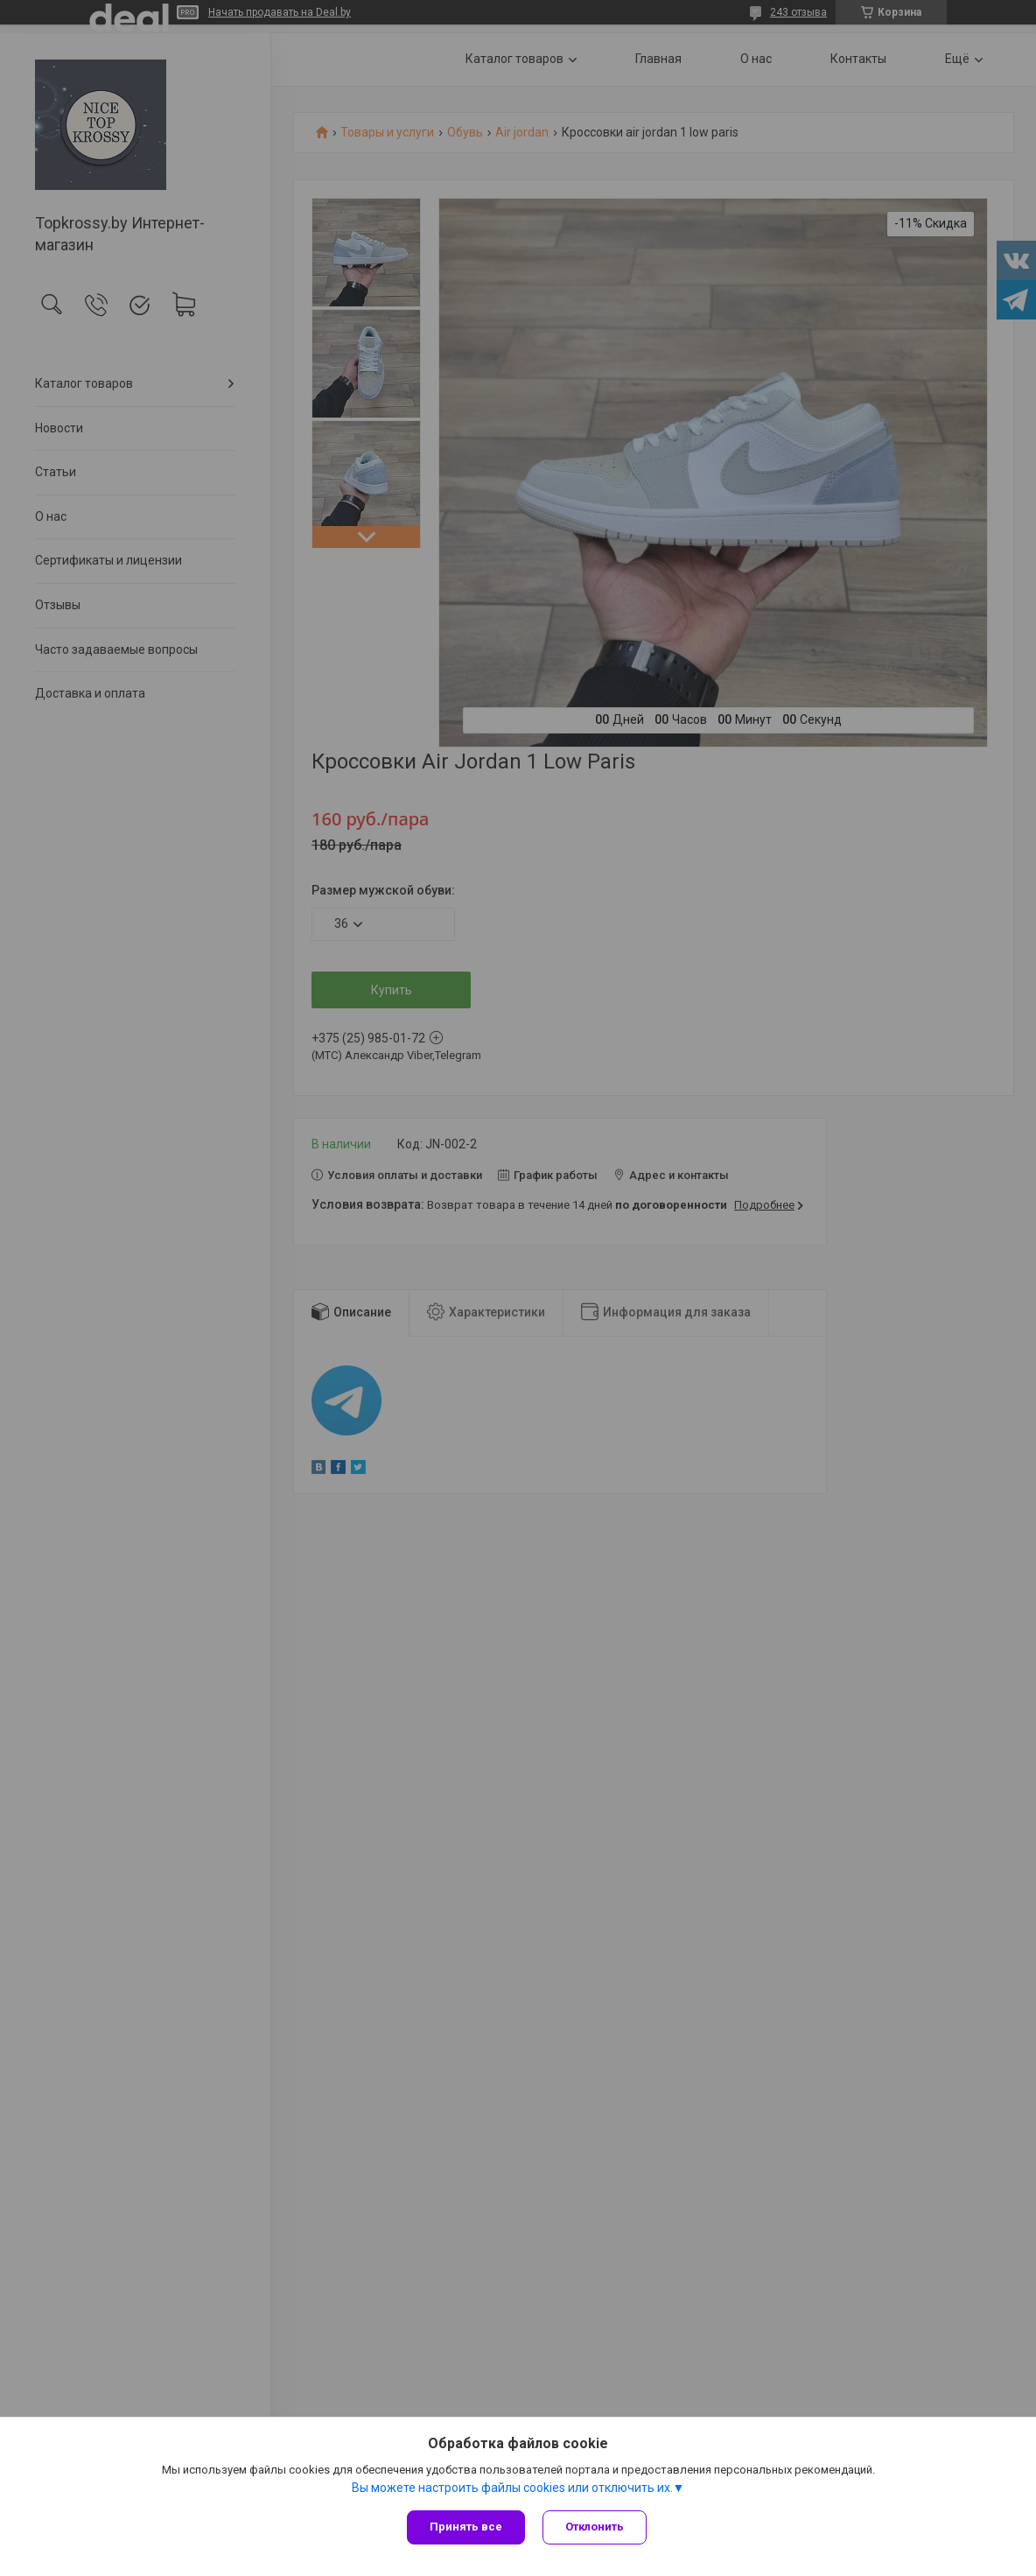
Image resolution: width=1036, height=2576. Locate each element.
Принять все (466, 2526)
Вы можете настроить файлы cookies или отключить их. (512, 2488)
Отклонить (594, 2526)
